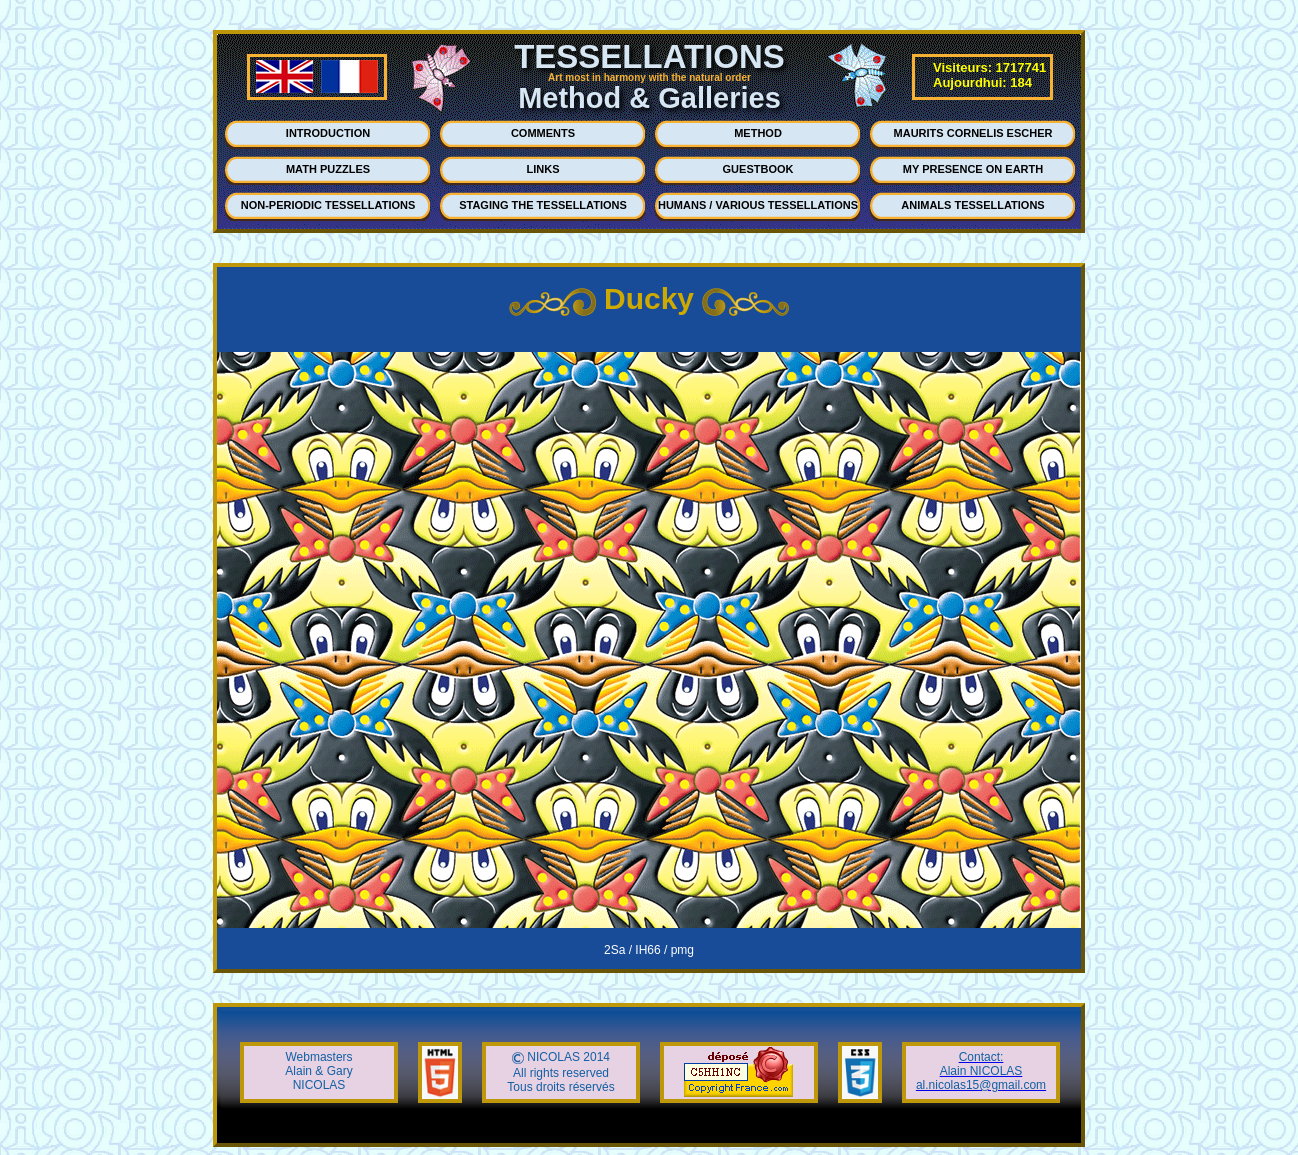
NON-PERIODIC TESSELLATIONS (328, 205)
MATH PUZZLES (328, 169)
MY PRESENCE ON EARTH (973, 169)
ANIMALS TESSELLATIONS (972, 205)
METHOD (758, 133)
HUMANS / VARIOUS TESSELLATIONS (758, 205)
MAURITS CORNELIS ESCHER (973, 133)
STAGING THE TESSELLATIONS (543, 205)
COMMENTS (543, 133)
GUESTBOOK (758, 169)
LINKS (543, 169)
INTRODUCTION (328, 133)
